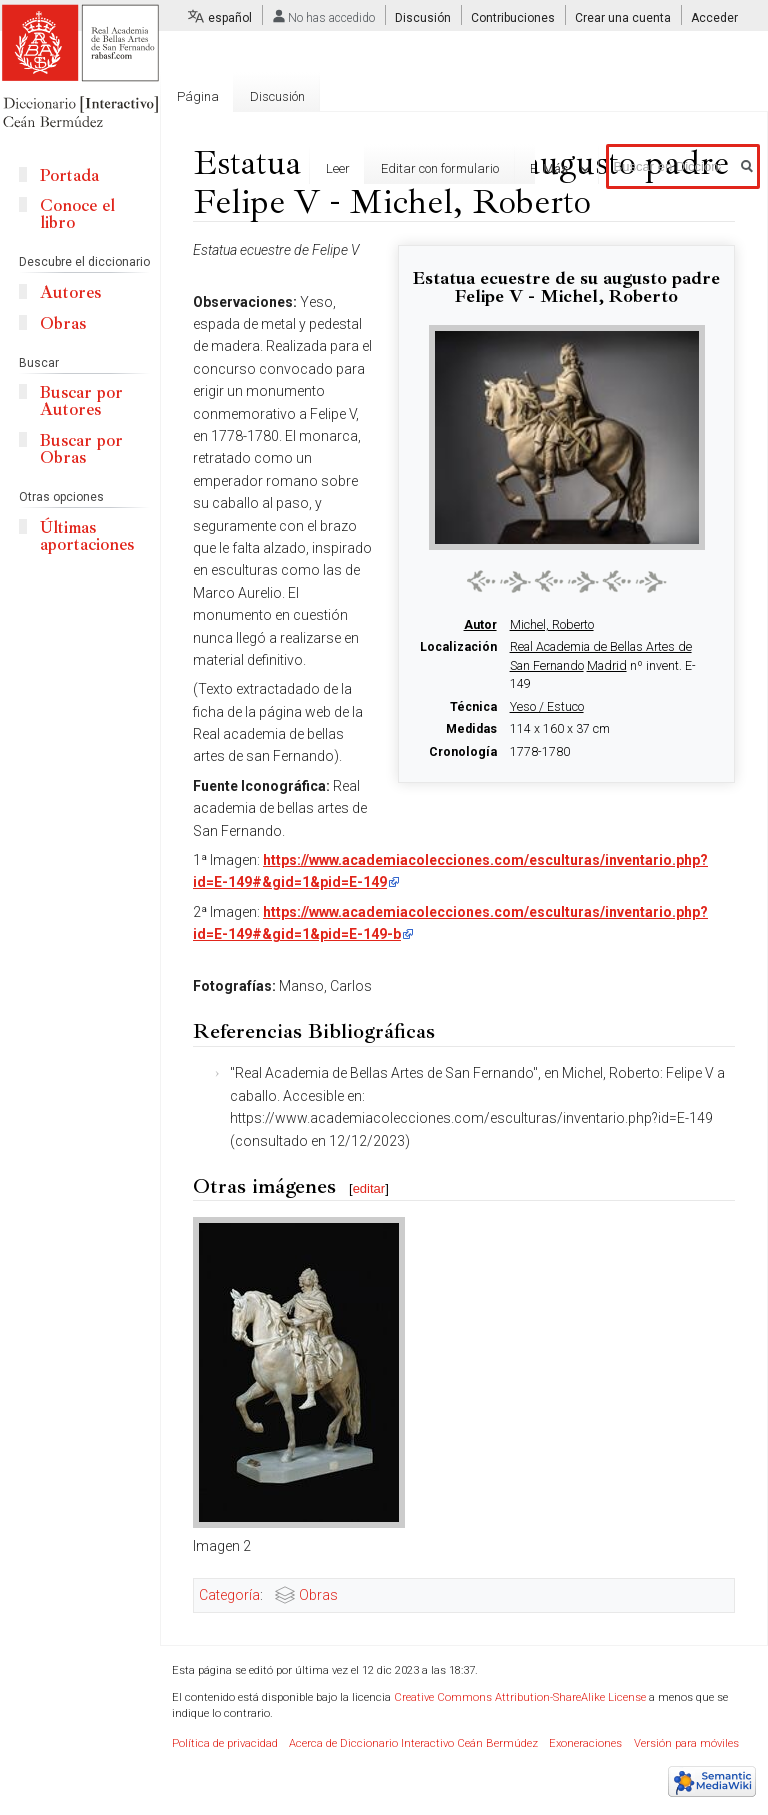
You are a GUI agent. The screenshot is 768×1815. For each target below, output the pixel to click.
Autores (70, 292)
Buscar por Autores (81, 401)
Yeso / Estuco (547, 707)
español (230, 18)
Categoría (229, 1595)
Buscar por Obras (81, 449)
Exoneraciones (585, 1743)
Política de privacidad (225, 1743)
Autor (480, 625)
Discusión (423, 18)
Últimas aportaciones (87, 536)
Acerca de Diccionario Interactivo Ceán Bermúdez (413, 1743)
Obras (318, 1595)
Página (198, 96)
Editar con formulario (399, 168)
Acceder (714, 18)
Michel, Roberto (552, 625)
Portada (69, 175)
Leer (297, 168)
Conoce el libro (77, 214)
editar (369, 1188)
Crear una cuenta (623, 18)
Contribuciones (513, 18)
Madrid (607, 666)
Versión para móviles (686, 1743)
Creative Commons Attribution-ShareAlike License (520, 1697)
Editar (506, 168)
